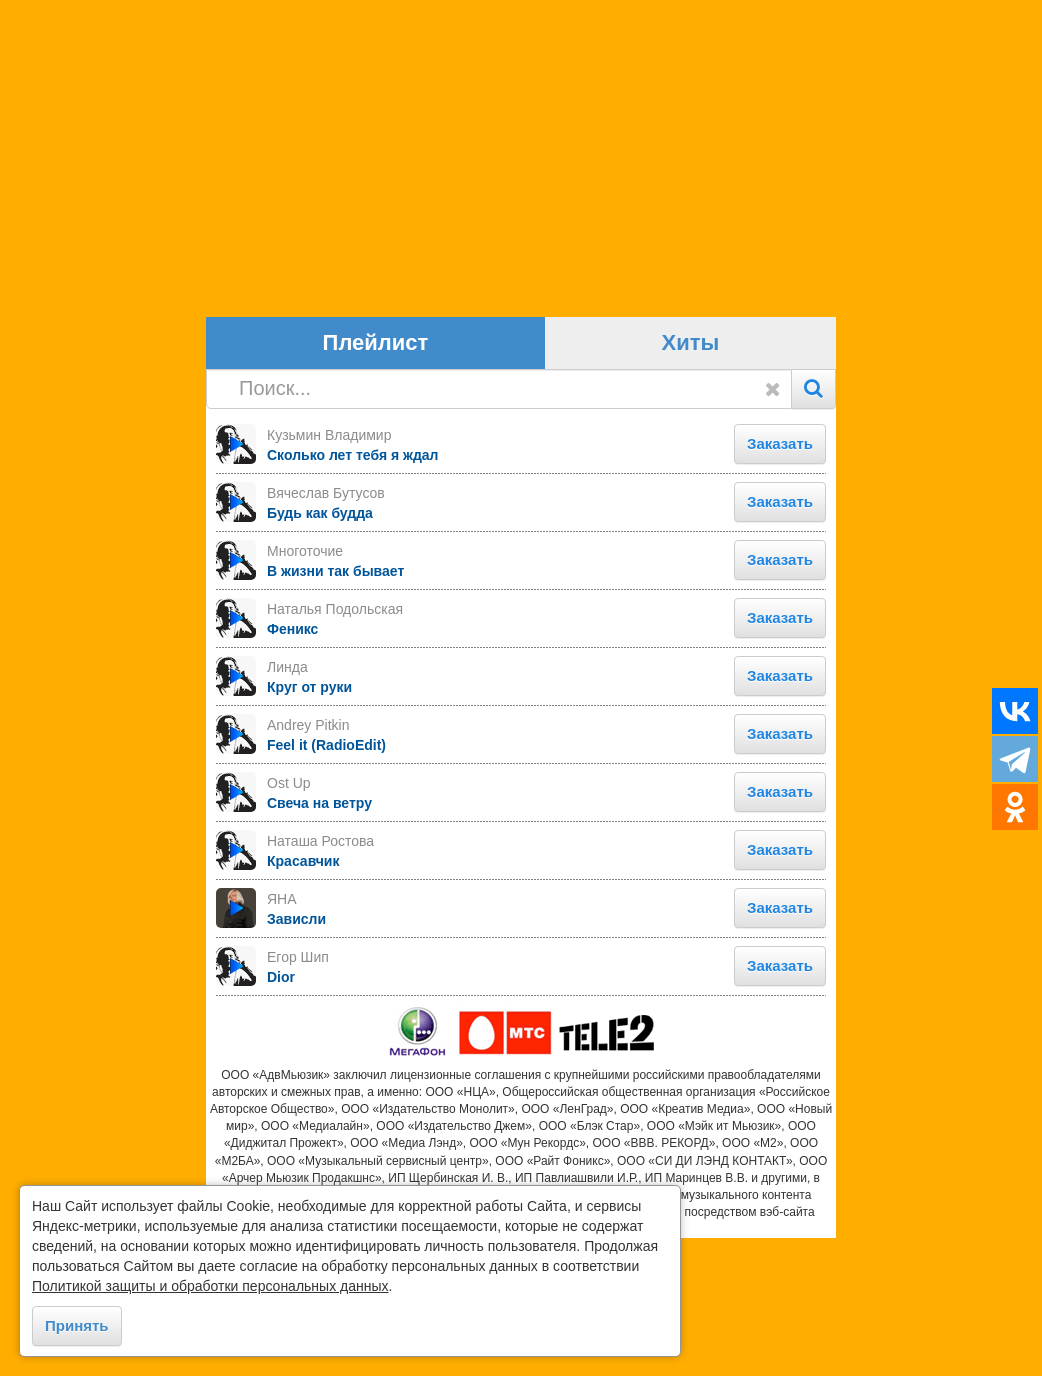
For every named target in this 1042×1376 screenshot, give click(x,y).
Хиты (691, 480)
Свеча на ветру (319, 940)
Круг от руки (309, 824)
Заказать (780, 580)
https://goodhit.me (520, 1367)
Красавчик (303, 998)
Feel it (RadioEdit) (326, 882)
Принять (77, 1325)
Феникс (292, 766)
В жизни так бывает (335, 708)
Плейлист (376, 480)
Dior (281, 1114)
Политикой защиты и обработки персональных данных (210, 1286)
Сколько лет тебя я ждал (353, 592)
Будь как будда (320, 650)
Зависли (296, 1056)
